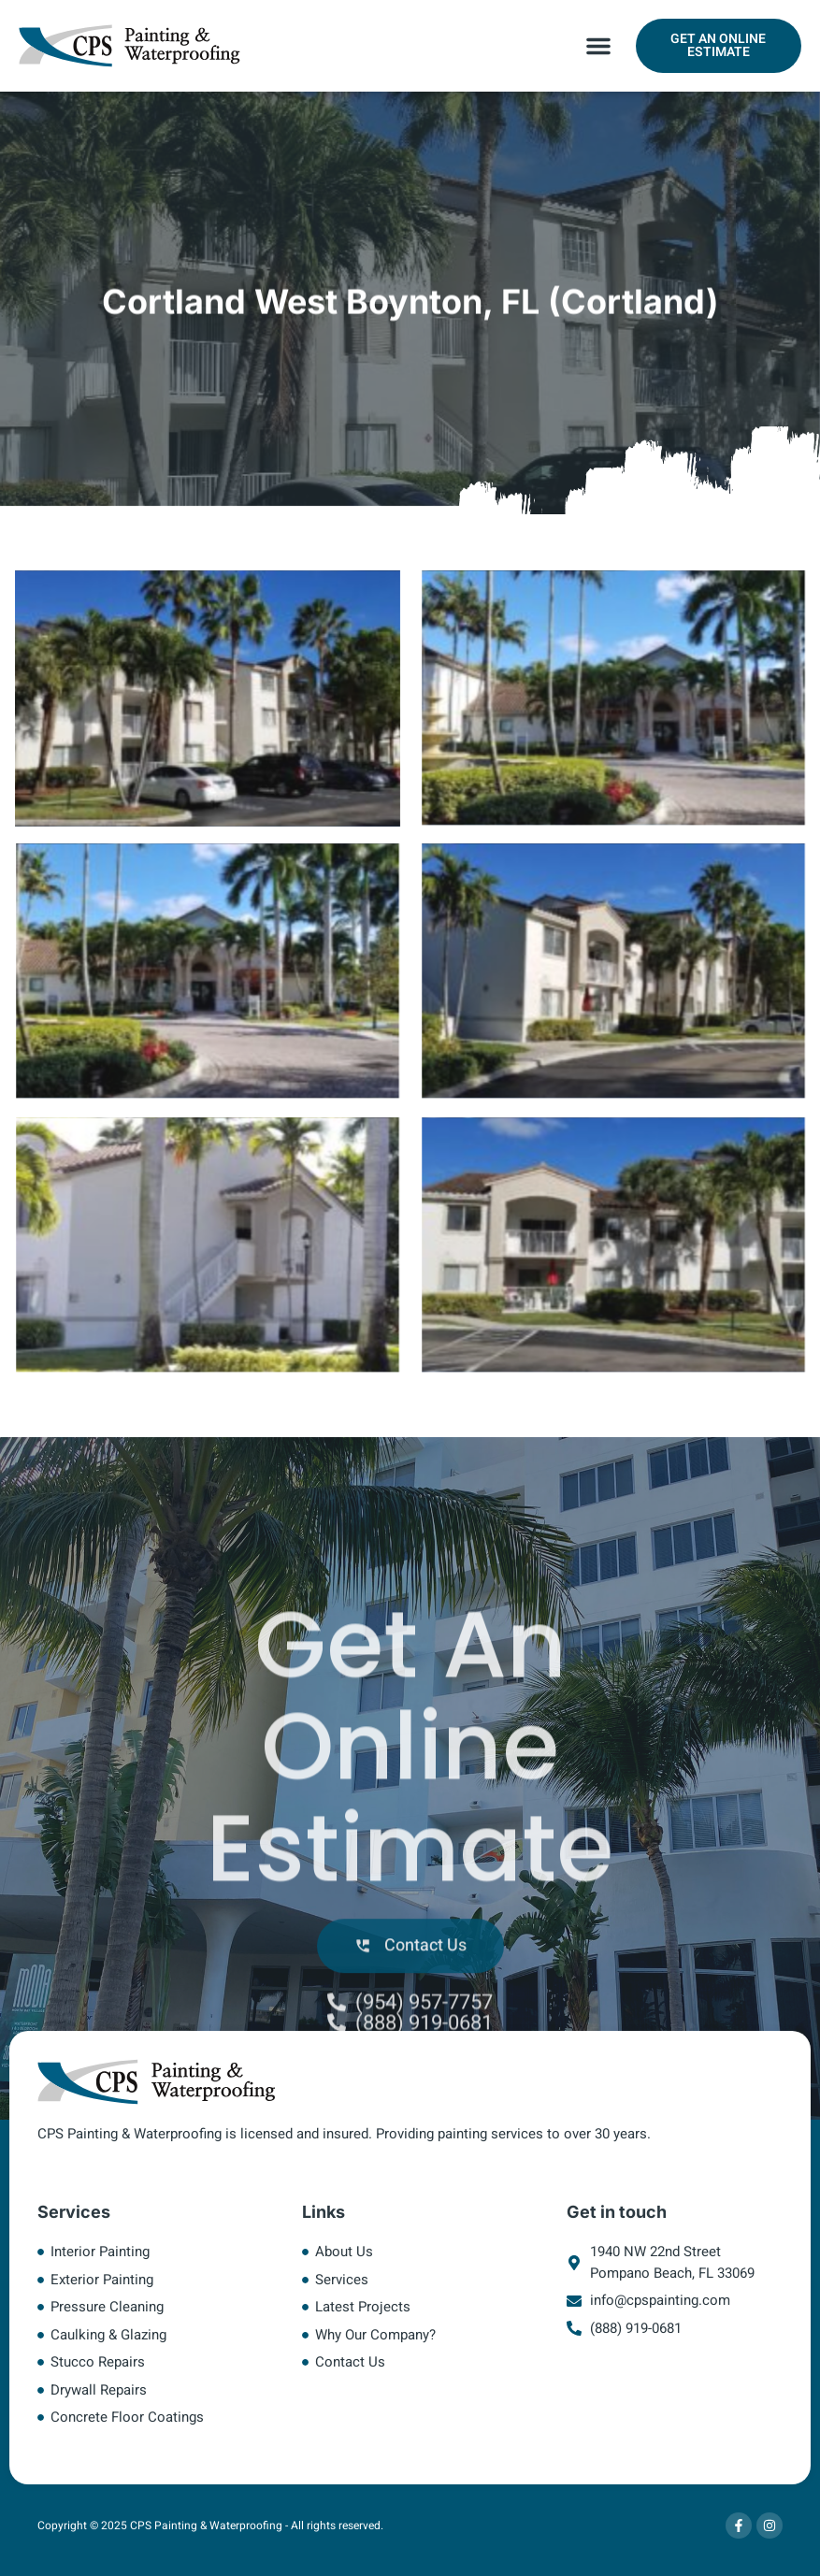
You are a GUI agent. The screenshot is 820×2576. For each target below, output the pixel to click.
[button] (598, 45)
